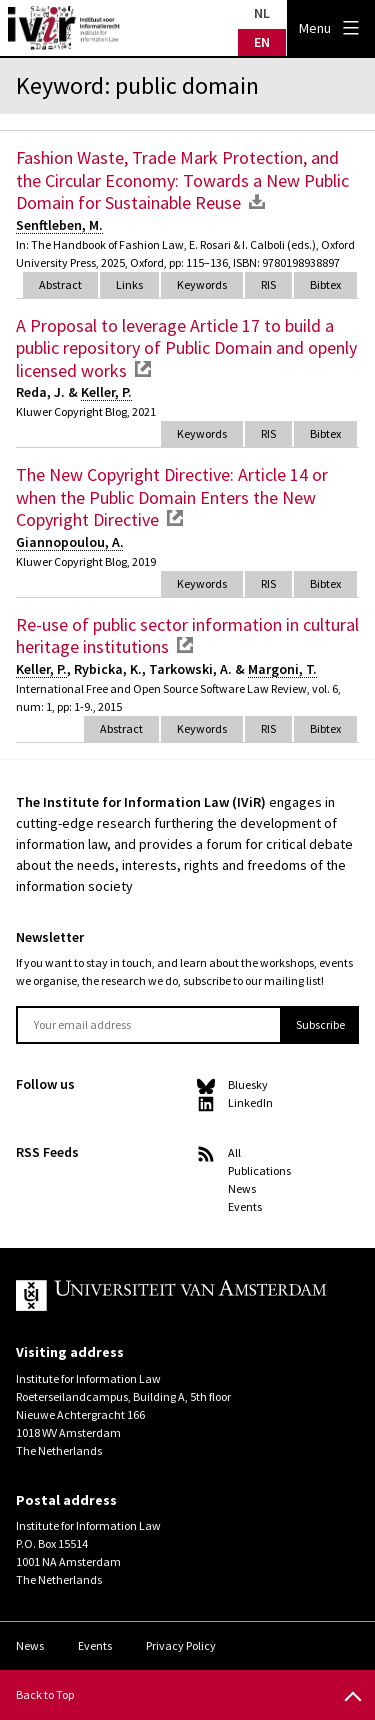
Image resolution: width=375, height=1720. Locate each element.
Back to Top (45, 1694)
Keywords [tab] (202, 284)
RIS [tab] (268, 284)
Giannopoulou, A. (70, 542)
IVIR (64, 28)
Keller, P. (106, 392)
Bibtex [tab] (325, 284)
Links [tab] (129, 284)
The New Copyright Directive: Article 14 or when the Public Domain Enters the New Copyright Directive (172, 497)
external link (143, 369)
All (234, 1152)
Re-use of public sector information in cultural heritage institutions (187, 636)
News (242, 1188)
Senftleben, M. (59, 225)
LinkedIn (250, 1102)
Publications (259, 1170)
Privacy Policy (181, 1645)
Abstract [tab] (60, 284)
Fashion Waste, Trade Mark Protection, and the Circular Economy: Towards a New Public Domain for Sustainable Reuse (182, 180)
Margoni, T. (282, 669)
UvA (171, 1296)
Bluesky (248, 1084)
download (257, 201)
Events (245, 1206)
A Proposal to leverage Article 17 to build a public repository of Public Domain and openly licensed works (186, 348)
